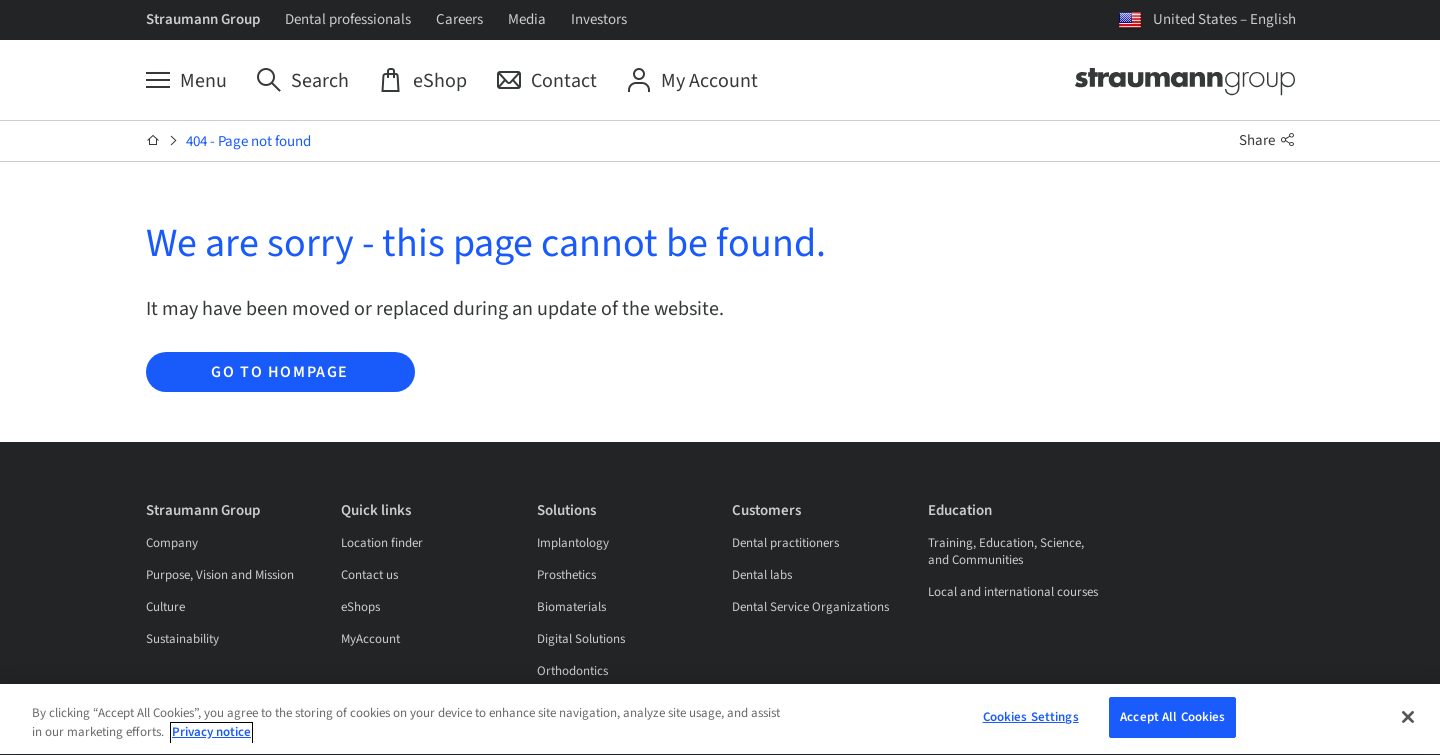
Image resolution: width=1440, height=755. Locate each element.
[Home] (153, 141)
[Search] (303, 81)
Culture (165, 607)
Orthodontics (572, 671)
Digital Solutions (581, 639)
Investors (599, 19)
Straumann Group (203, 19)
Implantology (573, 543)
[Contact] (547, 81)
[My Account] (692, 81)
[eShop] (423, 81)
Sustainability (182, 639)
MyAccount (370, 639)
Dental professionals (348, 19)
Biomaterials (571, 607)
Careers (459, 19)
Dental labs (762, 575)
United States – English (1224, 19)
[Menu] (186, 81)
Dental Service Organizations (810, 607)
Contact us (369, 575)
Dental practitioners (785, 543)
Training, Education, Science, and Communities (1006, 551)
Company (172, 543)
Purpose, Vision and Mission (220, 575)
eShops (360, 607)
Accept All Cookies (1172, 721)
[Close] (1408, 720)
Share (1267, 140)
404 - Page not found (248, 141)
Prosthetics (566, 575)
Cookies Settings (1031, 721)
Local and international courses (1013, 592)
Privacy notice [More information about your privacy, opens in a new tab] (211, 737)
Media (527, 19)
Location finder (382, 543)
